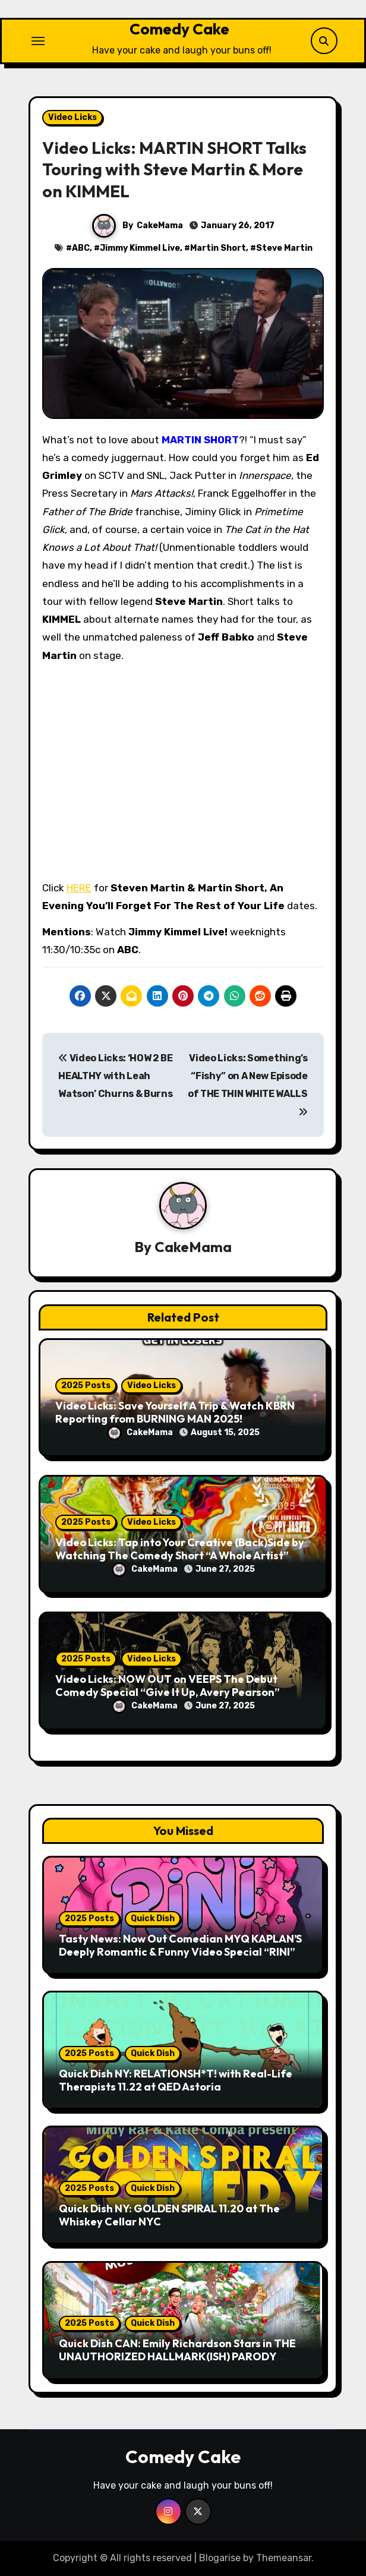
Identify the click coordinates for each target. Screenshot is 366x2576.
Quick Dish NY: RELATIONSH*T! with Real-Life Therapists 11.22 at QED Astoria (175, 2080)
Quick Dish (153, 1918)
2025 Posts (86, 1385)
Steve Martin (284, 248)
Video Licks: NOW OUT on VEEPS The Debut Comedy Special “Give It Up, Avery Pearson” (167, 1685)
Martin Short (218, 248)
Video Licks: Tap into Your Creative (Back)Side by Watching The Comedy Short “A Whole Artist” (179, 1548)
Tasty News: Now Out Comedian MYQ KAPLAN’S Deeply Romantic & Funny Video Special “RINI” (180, 1945)
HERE (79, 888)
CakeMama (160, 225)
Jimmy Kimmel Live (140, 248)
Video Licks (72, 117)
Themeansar (283, 2558)
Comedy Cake (179, 29)
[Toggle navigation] (38, 41)
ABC (81, 248)
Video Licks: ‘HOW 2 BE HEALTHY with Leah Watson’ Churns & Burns (115, 1076)
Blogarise (220, 2558)
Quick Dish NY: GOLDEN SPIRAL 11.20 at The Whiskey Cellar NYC (169, 2215)
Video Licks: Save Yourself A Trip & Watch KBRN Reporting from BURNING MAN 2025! (175, 1412)
